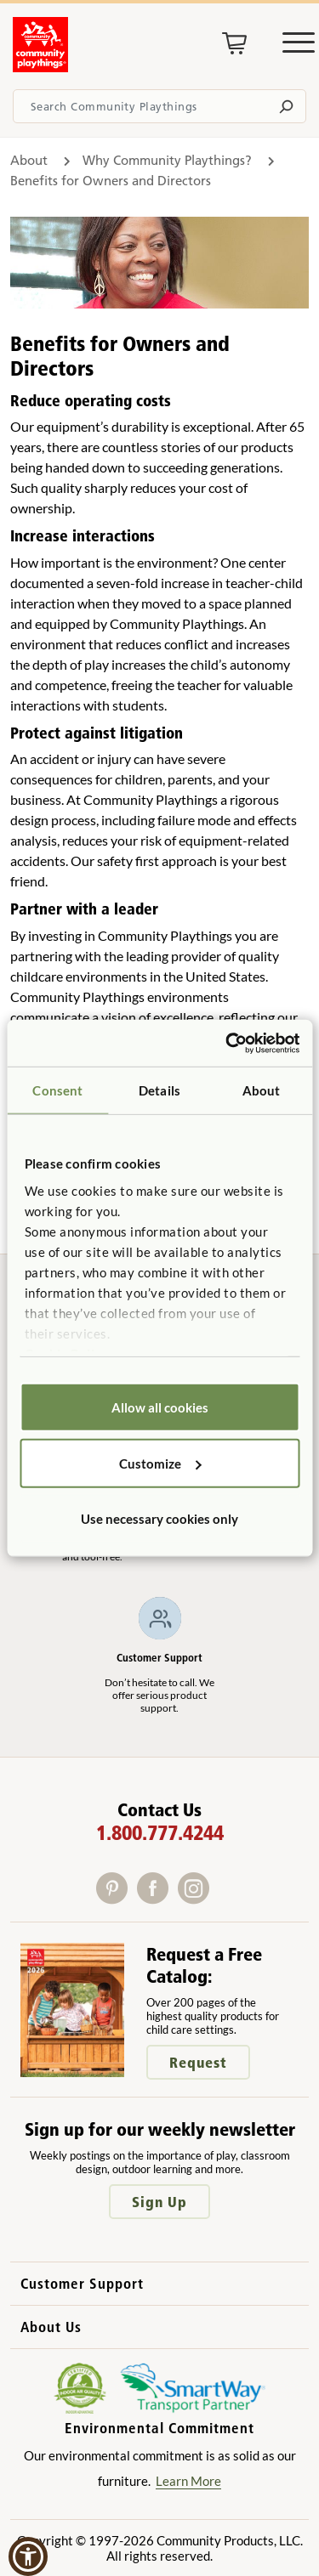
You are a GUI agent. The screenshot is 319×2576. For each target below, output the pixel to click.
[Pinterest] (116, 1898)
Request (198, 2062)
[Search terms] (159, 106)
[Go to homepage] (40, 67)
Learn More (188, 2480)
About (29, 160)
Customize (160, 1462)
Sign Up (159, 2202)
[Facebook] (157, 1898)
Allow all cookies (159, 1407)
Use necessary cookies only (159, 1518)
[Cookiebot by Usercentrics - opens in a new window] (227, 1043)
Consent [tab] (57, 1090)
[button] (28, 2556)
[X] (219, 1898)
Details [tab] (159, 1090)
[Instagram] (197, 1898)
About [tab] (261, 1090)
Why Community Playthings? (169, 160)
